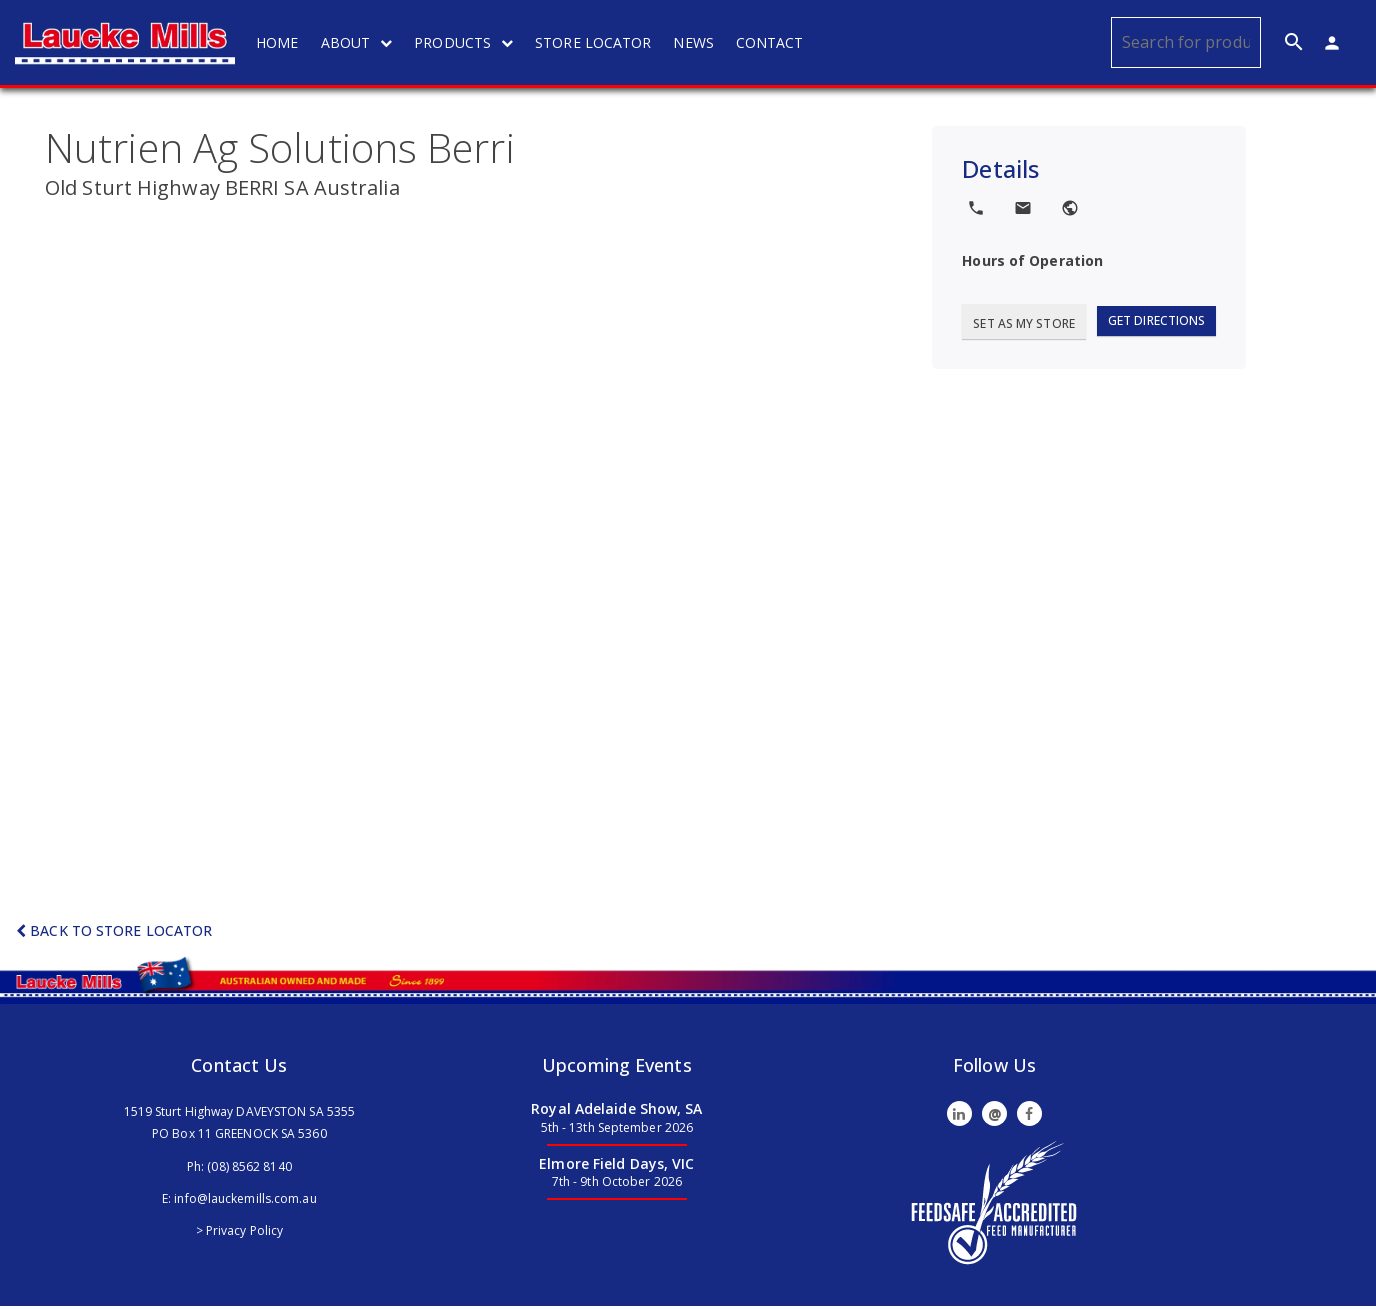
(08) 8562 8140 (249, 1168)
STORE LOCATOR (597, 42)
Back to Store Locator (114, 933)
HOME (281, 42)
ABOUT (360, 42)
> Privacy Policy (240, 1233)
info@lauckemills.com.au (245, 1200)
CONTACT (773, 42)
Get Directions (1156, 323)
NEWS (697, 42)
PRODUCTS (467, 42)
